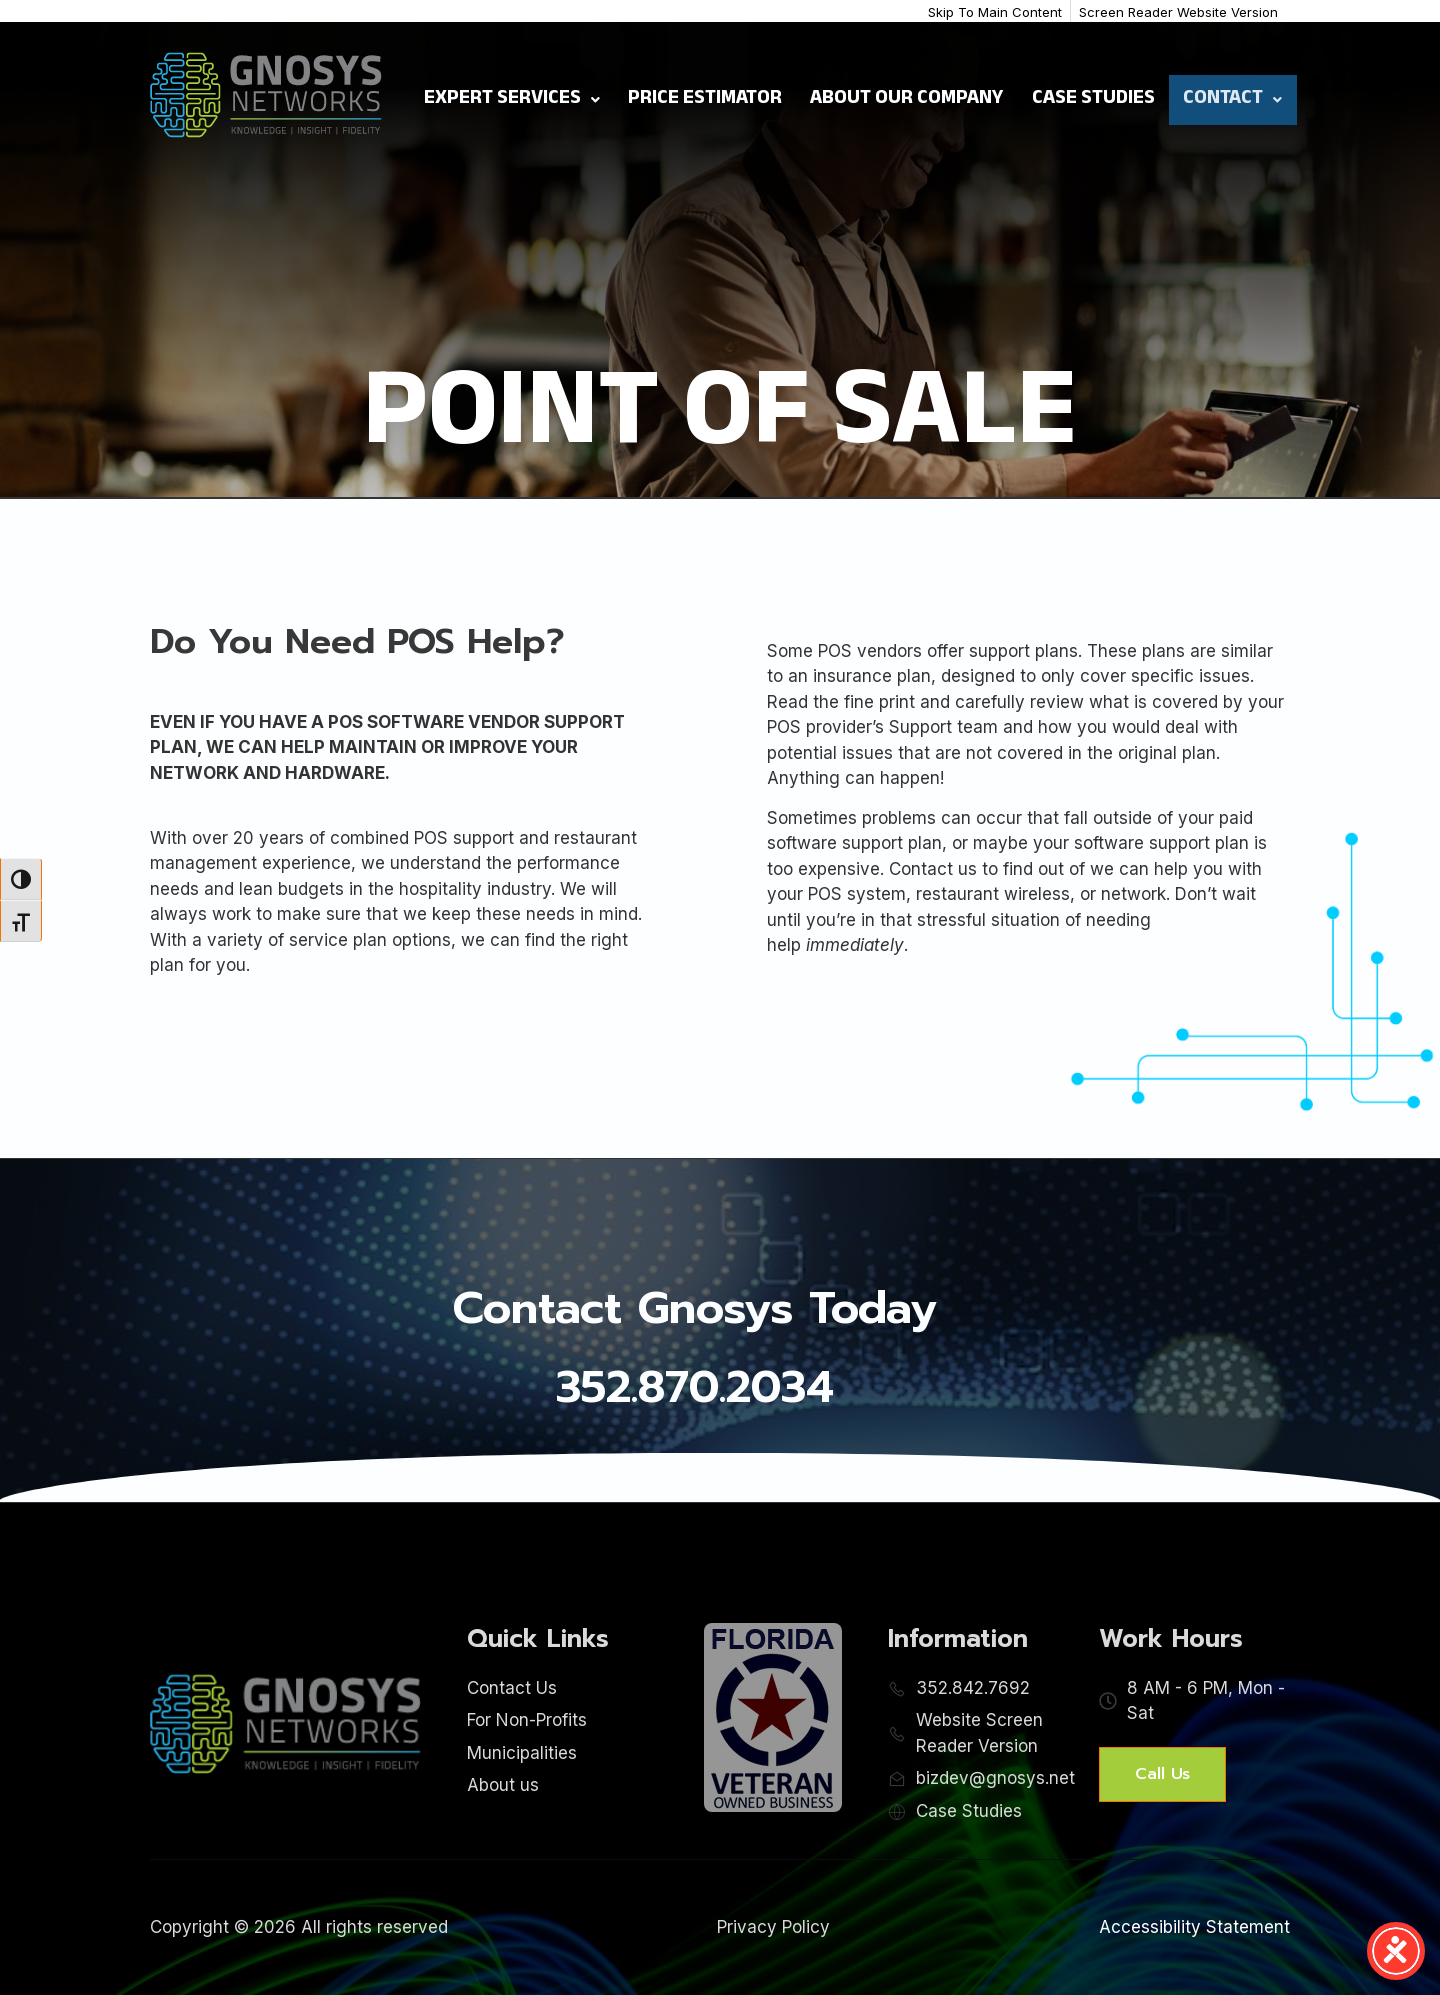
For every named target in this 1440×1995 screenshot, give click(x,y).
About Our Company (906, 100)
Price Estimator (705, 100)
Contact (1232, 100)
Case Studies (1093, 100)
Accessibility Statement (1194, 1927)
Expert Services (512, 100)
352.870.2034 (695, 1387)
